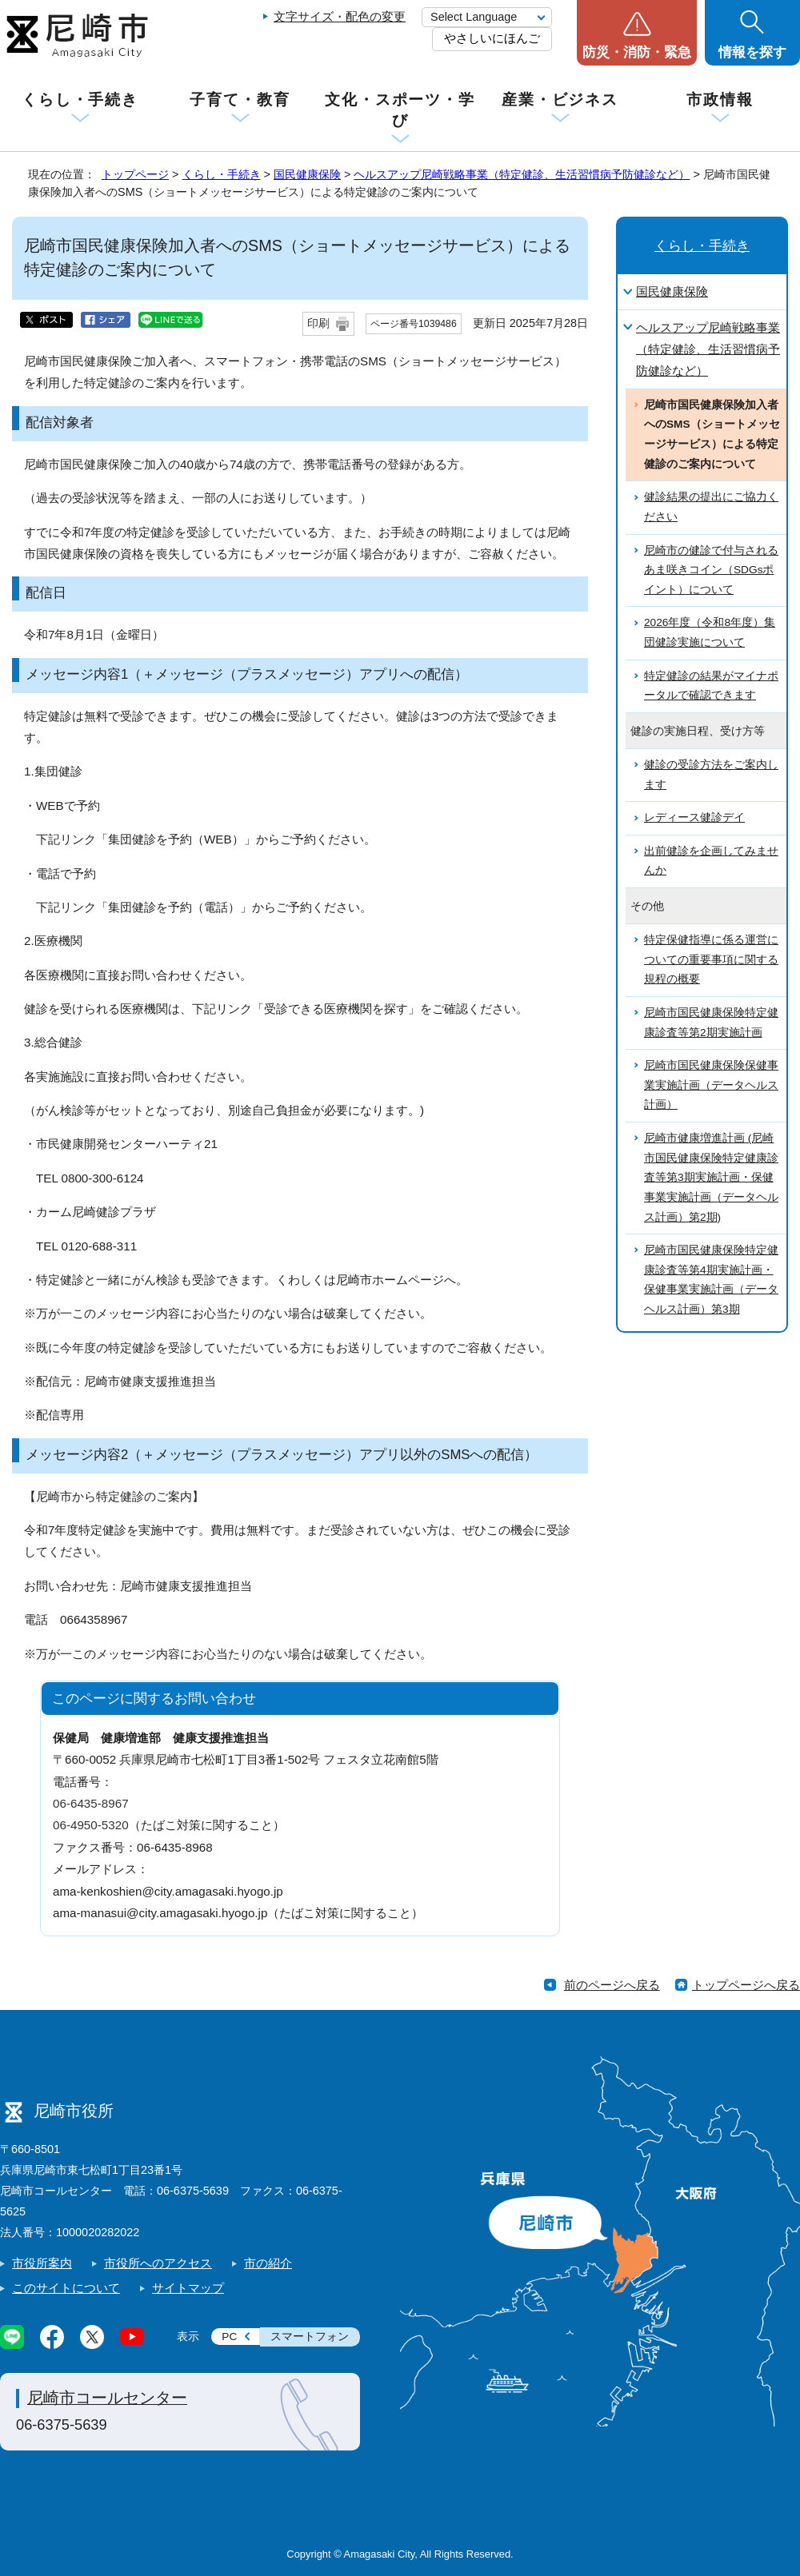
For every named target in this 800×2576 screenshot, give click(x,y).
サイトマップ (188, 2288)
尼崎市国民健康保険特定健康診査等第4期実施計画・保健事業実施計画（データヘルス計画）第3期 (711, 1279)
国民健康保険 (307, 174)
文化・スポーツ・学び (400, 110)
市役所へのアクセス (158, 2263)
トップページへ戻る (746, 1985)
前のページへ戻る (612, 1985)
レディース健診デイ (694, 817)
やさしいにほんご (492, 38)
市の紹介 (268, 2263)
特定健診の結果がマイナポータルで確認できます (711, 686)
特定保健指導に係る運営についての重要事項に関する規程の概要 (711, 959)
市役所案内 (42, 2263)
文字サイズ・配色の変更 (340, 16)
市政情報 (720, 99)
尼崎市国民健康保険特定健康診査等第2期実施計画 (711, 1023)
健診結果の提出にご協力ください (711, 507)
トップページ (135, 174)
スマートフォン (309, 2337)
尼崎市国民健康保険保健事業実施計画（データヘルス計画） (711, 1085)
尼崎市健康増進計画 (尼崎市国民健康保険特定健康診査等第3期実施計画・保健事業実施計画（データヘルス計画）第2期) (711, 1177)
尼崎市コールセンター (107, 2398)
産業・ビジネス (560, 99)
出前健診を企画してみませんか (711, 861)
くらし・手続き (80, 99)
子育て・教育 (240, 99)
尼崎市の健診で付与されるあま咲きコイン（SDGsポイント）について (711, 570)
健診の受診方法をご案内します (711, 775)
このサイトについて (66, 2288)
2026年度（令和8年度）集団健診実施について (709, 632)
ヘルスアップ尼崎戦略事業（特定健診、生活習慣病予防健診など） (522, 174)
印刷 (318, 323)
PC (229, 2337)
